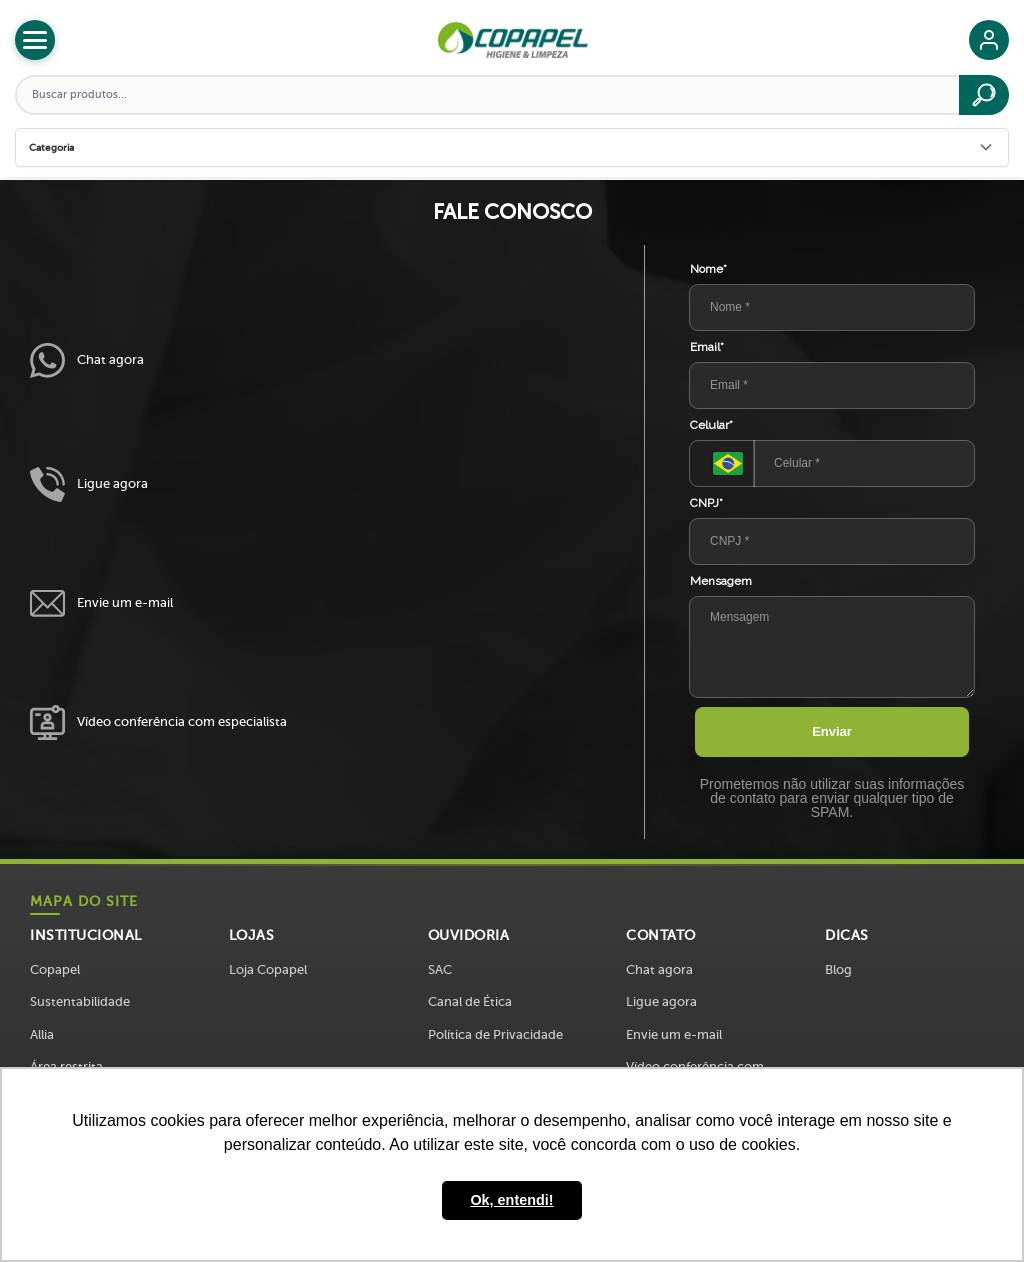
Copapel (55, 969)
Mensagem (721, 581)
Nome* (708, 269)
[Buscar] (984, 95)
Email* (707, 347)
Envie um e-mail (101, 603)
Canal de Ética (470, 1001)
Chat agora (87, 360)
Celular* (711, 425)
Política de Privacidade (495, 1034)
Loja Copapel (268, 969)
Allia (42, 1034)
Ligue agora (89, 484)
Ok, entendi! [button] (511, 1200)
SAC (440, 969)
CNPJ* (706, 503)
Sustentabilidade (80, 1001)
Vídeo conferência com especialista (158, 722)
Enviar (832, 731)
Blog (838, 969)
